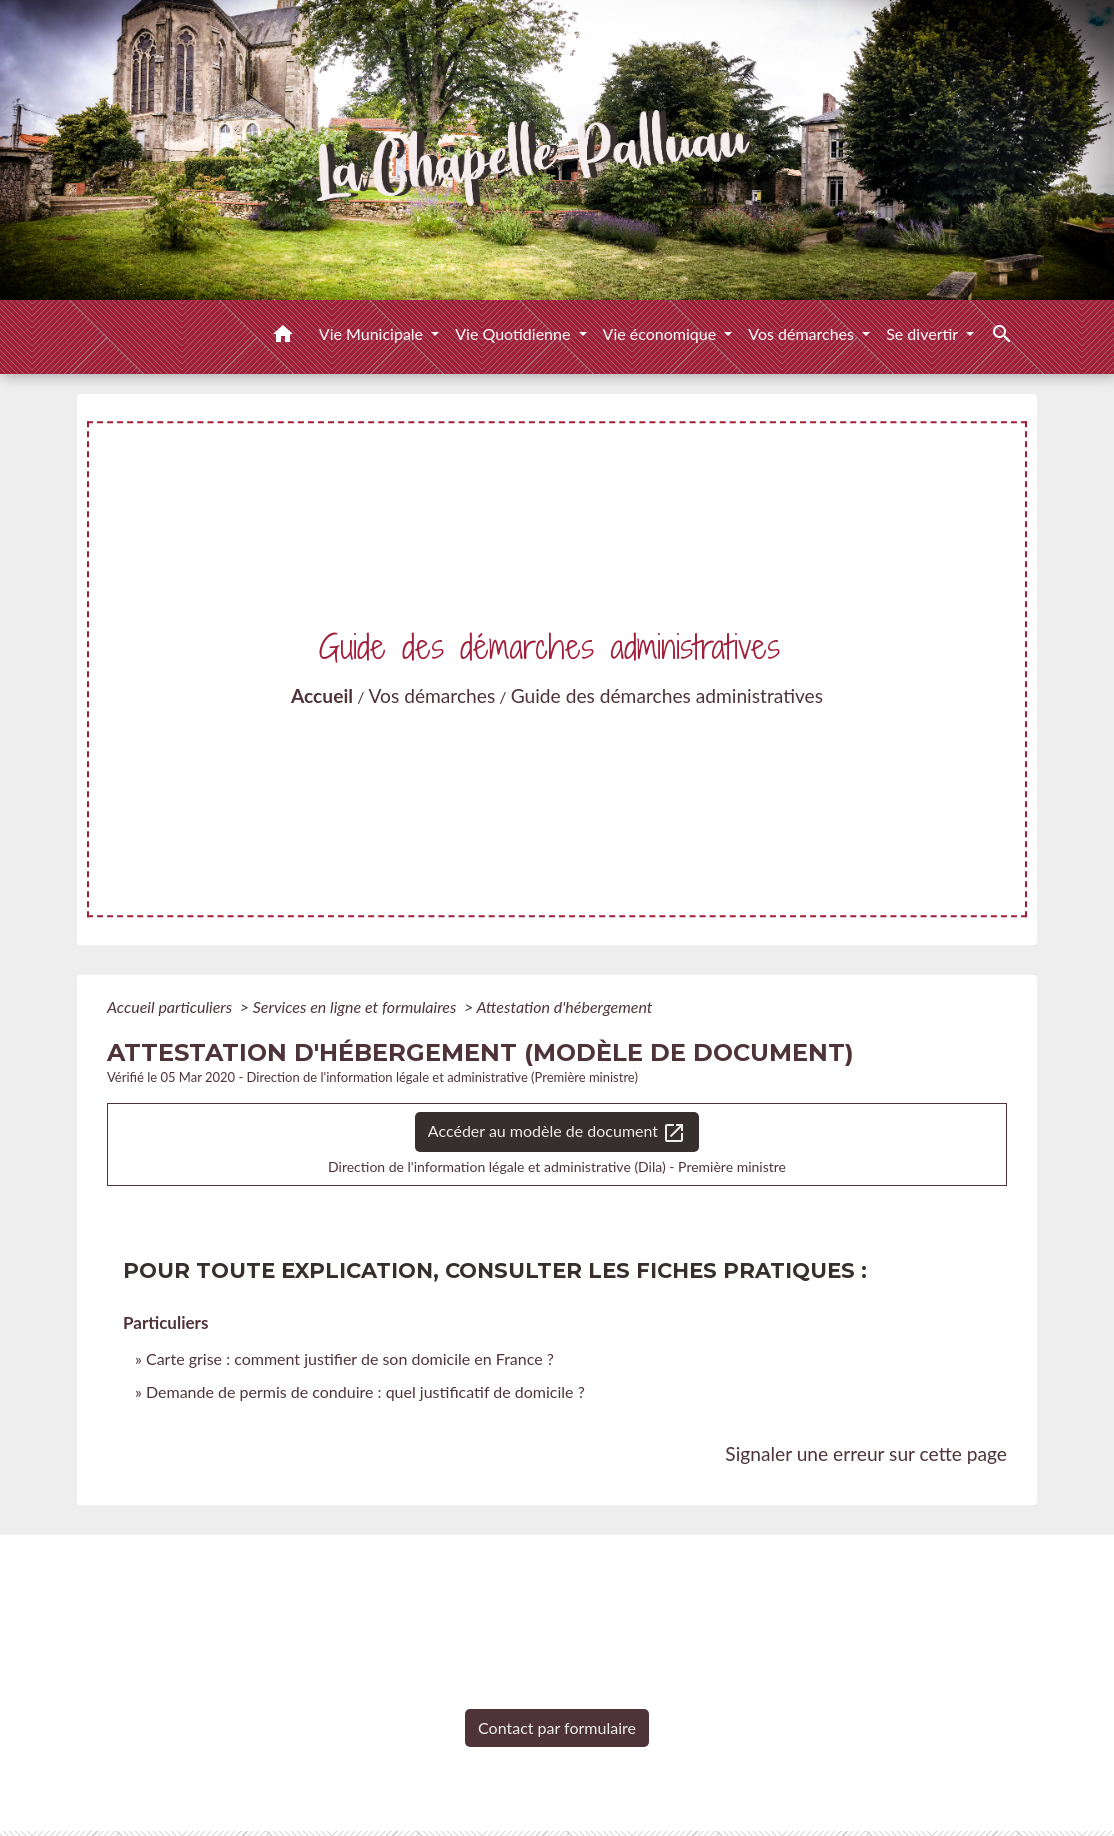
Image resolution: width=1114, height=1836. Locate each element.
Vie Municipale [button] (373, 333)
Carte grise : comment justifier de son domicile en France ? (350, 1358)
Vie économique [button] (662, 333)
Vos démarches (432, 695)
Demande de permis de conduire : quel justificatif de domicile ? (365, 1391)
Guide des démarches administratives (667, 695)
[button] (283, 337)
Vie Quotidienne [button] (514, 333)
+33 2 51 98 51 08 (557, 1693)
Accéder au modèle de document (557, 1133)
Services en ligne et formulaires (356, 1006)
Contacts (557, 1569)
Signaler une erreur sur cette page (866, 1453)
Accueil (322, 695)
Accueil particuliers (171, 1006)
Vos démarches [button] (803, 333)
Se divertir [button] (924, 333)
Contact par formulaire (557, 1727)
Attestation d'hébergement (564, 1006)
